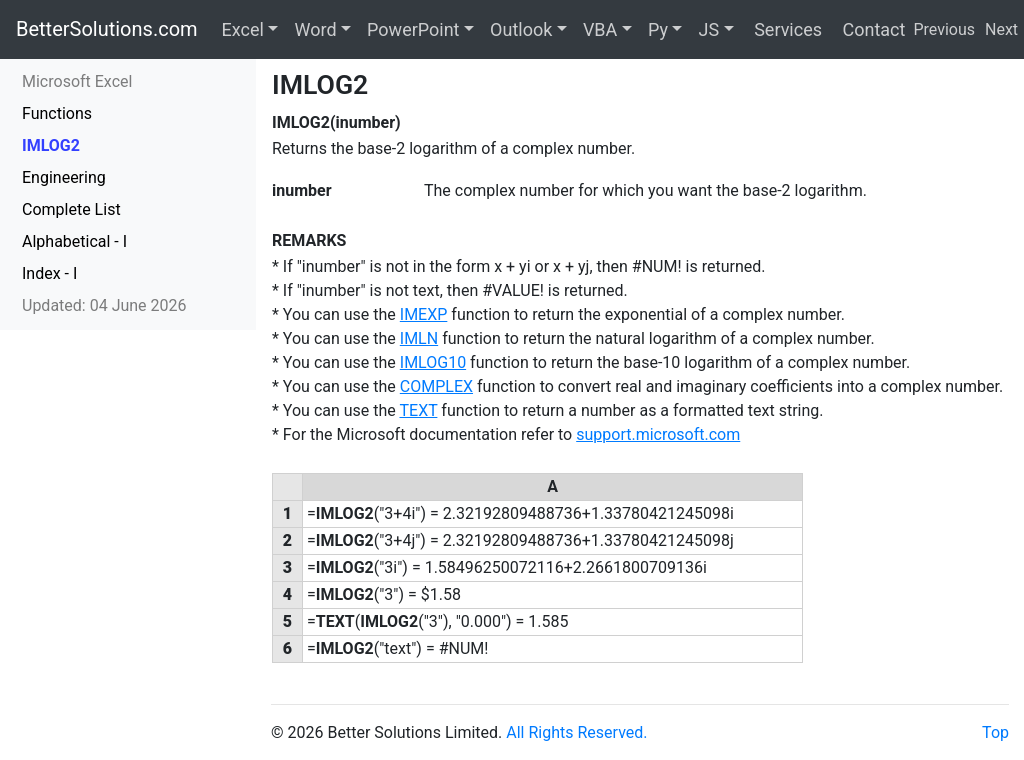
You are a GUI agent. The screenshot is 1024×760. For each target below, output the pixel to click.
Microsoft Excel (77, 81)
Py (658, 29)
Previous (944, 29)
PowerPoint (413, 29)
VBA (600, 29)
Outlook (521, 29)
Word (315, 29)
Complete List (71, 209)
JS (708, 29)
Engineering (64, 177)
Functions (57, 113)
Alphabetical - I (74, 241)
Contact (871, 29)
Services (786, 29)
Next (1001, 29)
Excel (243, 29)
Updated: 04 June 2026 (104, 305)
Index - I (49, 273)
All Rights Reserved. (576, 732)
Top (995, 732)
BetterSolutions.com (107, 29)
